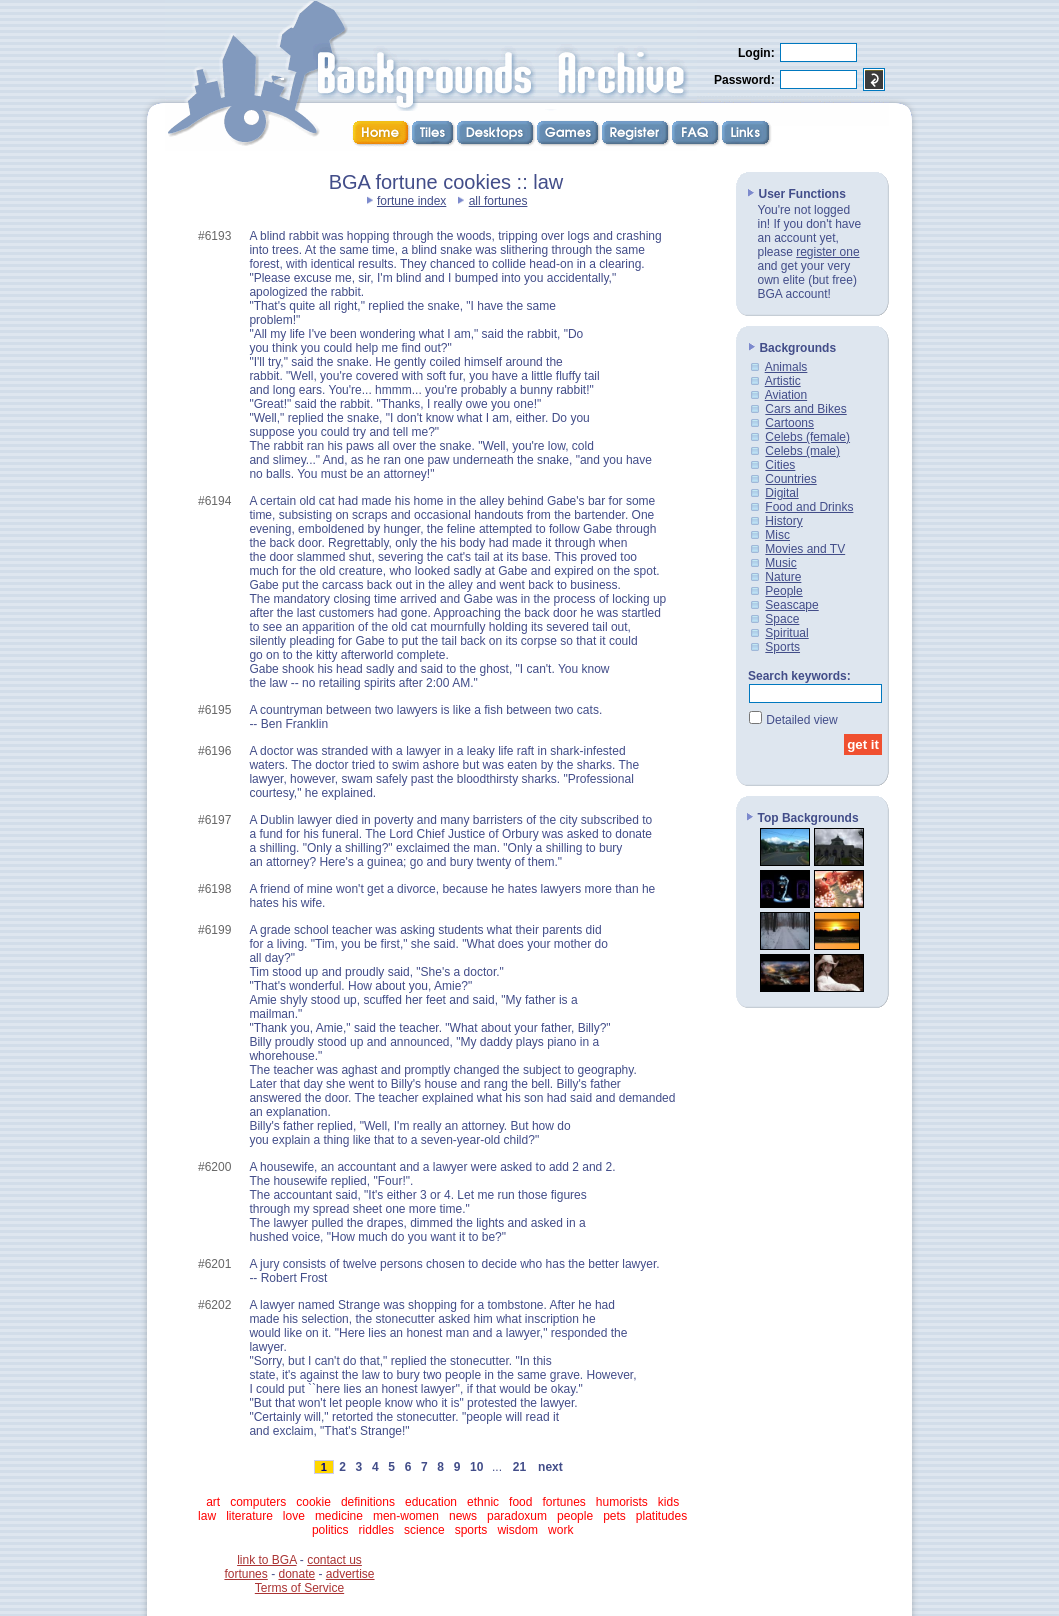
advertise (350, 1574)
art (213, 1502)
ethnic (483, 1502)
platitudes (661, 1516)
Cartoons (789, 423)
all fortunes (498, 201)
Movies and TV (805, 549)
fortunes (563, 1502)
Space (782, 619)
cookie (313, 1502)
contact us (334, 1560)
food (520, 1502)
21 (519, 1467)
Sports (782, 647)
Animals (786, 367)
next (550, 1467)
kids (668, 1502)
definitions (368, 1502)
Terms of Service (299, 1588)
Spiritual (786, 633)
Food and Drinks (809, 507)
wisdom (517, 1530)
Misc (777, 535)
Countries (790, 479)
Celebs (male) (802, 451)
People (783, 591)
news (463, 1516)
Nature (783, 577)
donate (296, 1574)
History (783, 521)
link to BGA (266, 1560)
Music (780, 563)
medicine (339, 1516)
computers (258, 1502)
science (424, 1530)
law (207, 1516)
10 (477, 1467)
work (560, 1530)
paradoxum (517, 1516)
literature (249, 1516)
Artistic (783, 381)
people (575, 1516)
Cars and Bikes (805, 409)
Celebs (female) (807, 437)
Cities (780, 465)
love (294, 1516)
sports (471, 1530)
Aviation (786, 395)
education (431, 1502)
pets (614, 1516)
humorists (622, 1502)
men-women (406, 1516)
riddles (376, 1530)
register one (827, 252)
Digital (781, 493)
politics (330, 1530)
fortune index (411, 201)
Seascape (791, 605)
